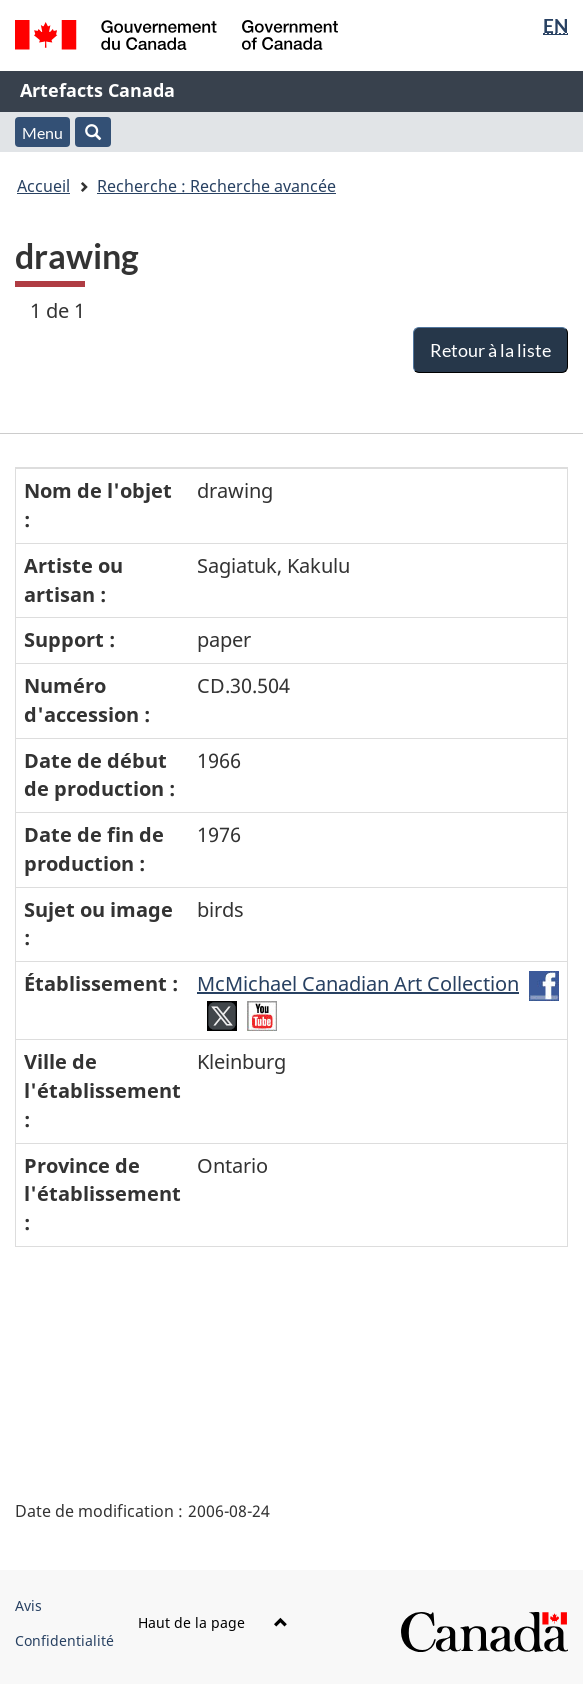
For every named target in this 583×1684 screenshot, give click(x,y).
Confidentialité (64, 1640)
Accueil (43, 186)
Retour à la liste (490, 350)
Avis (28, 1605)
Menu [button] (42, 132)
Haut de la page (213, 1622)
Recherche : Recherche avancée (216, 186)
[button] (93, 132)
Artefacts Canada (97, 90)
